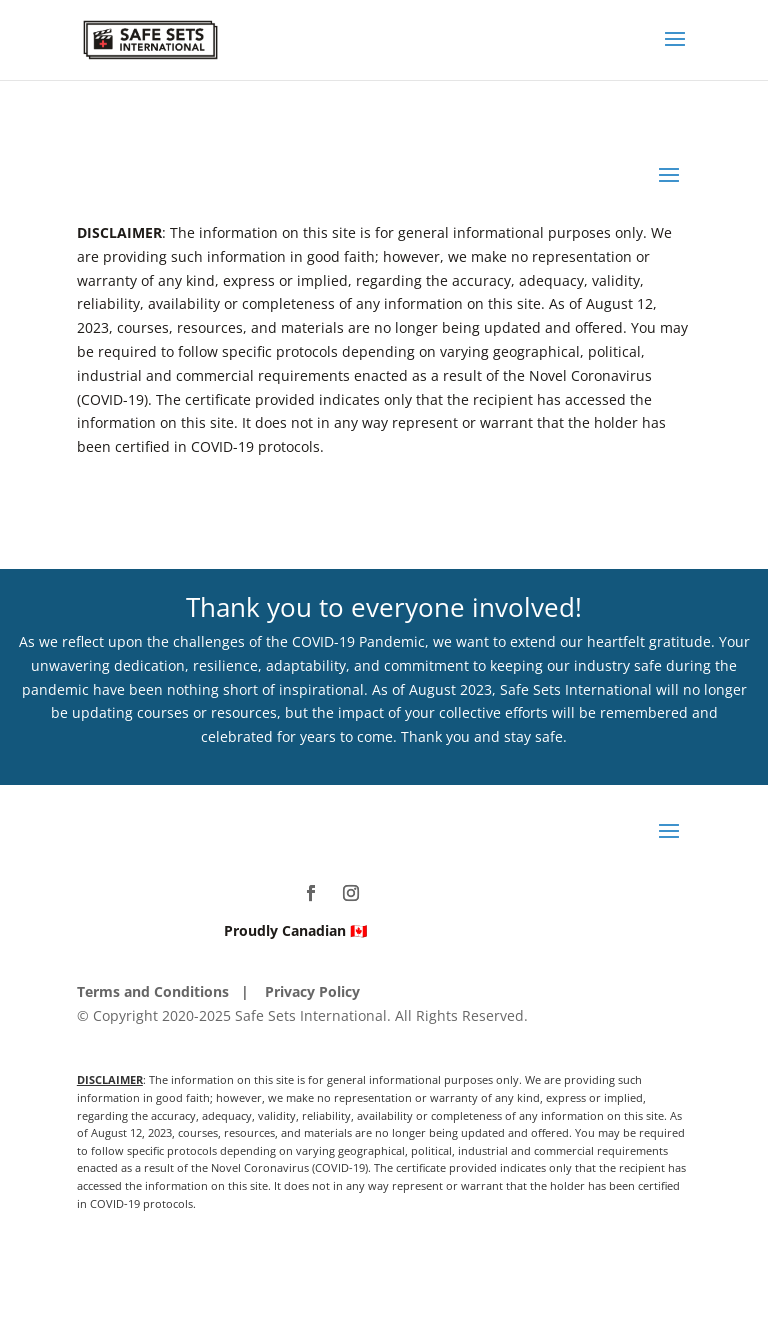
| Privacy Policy (300, 991)
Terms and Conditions (153, 991)
